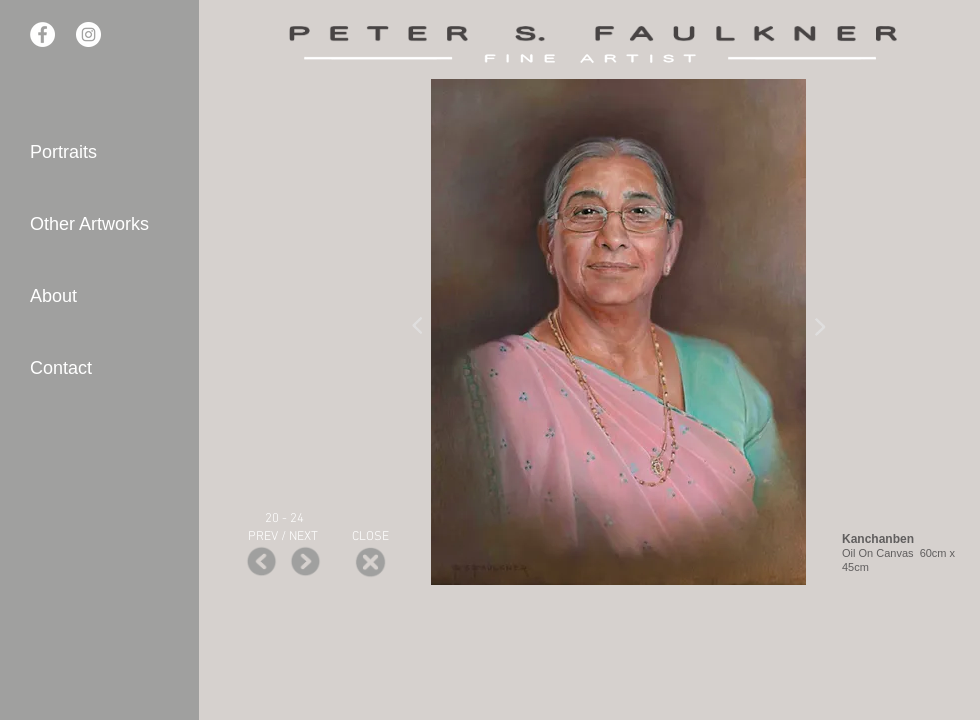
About (53, 296)
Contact (61, 368)
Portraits (63, 152)
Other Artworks (89, 224)
